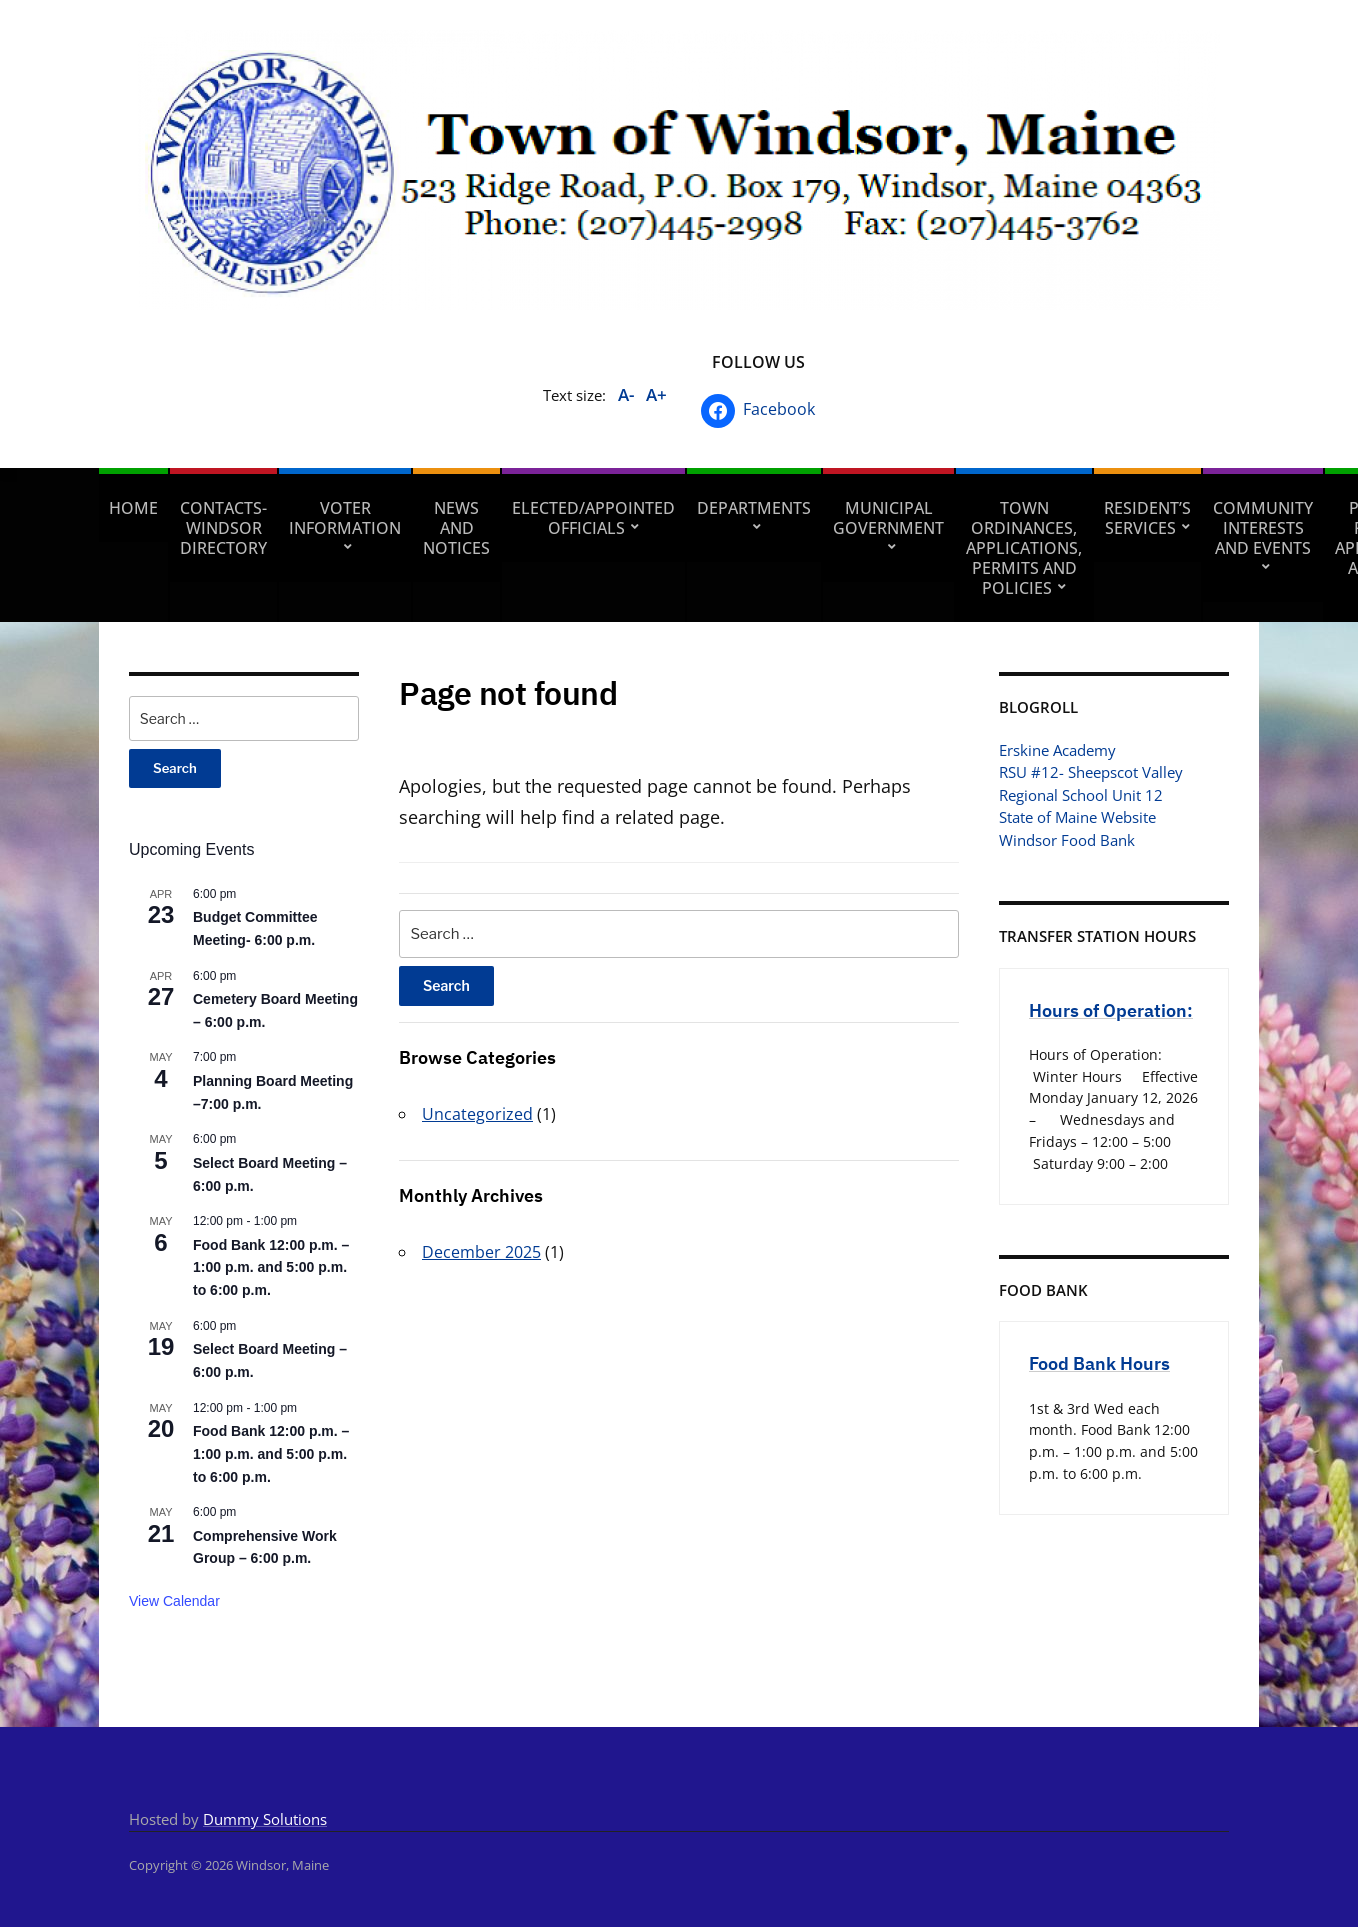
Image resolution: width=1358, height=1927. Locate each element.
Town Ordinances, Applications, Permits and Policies (1024, 548)
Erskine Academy (1057, 750)
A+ (656, 394)
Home (133, 508)
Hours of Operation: (1111, 1010)
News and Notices (456, 528)
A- (626, 394)
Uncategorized (477, 1114)
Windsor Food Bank (1067, 840)
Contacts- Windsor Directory (223, 528)
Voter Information (345, 518)
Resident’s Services (1147, 518)
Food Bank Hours (1099, 1363)
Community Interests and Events (1263, 528)
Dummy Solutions (265, 1819)
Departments (754, 508)
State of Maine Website (1077, 817)
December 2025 (481, 1252)
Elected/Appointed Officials (593, 518)
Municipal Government (888, 518)
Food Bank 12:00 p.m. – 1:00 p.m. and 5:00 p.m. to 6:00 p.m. (271, 1267)
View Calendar (174, 1601)
